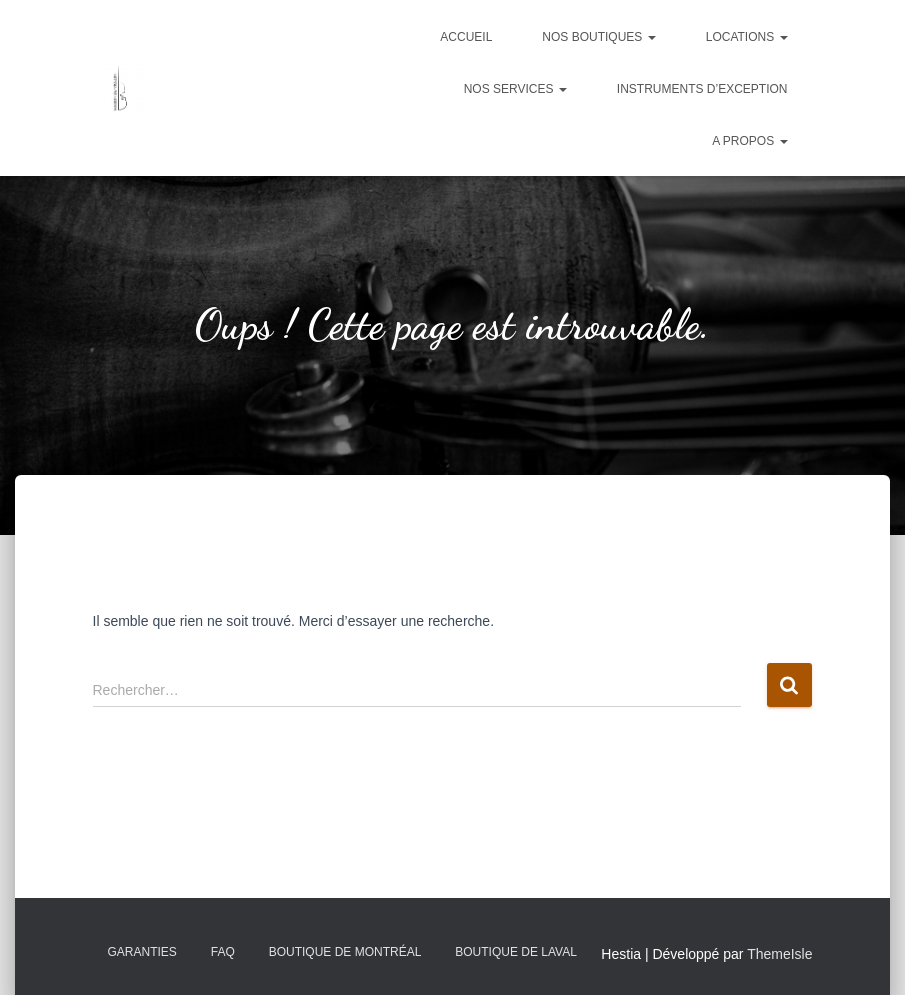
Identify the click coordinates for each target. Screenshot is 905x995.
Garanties (142, 952)
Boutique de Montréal (345, 952)
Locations (747, 37)
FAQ (223, 952)
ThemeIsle (779, 954)
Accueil (466, 37)
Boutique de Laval (516, 952)
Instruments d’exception (702, 89)
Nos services (515, 89)
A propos (749, 141)
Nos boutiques (598, 37)
